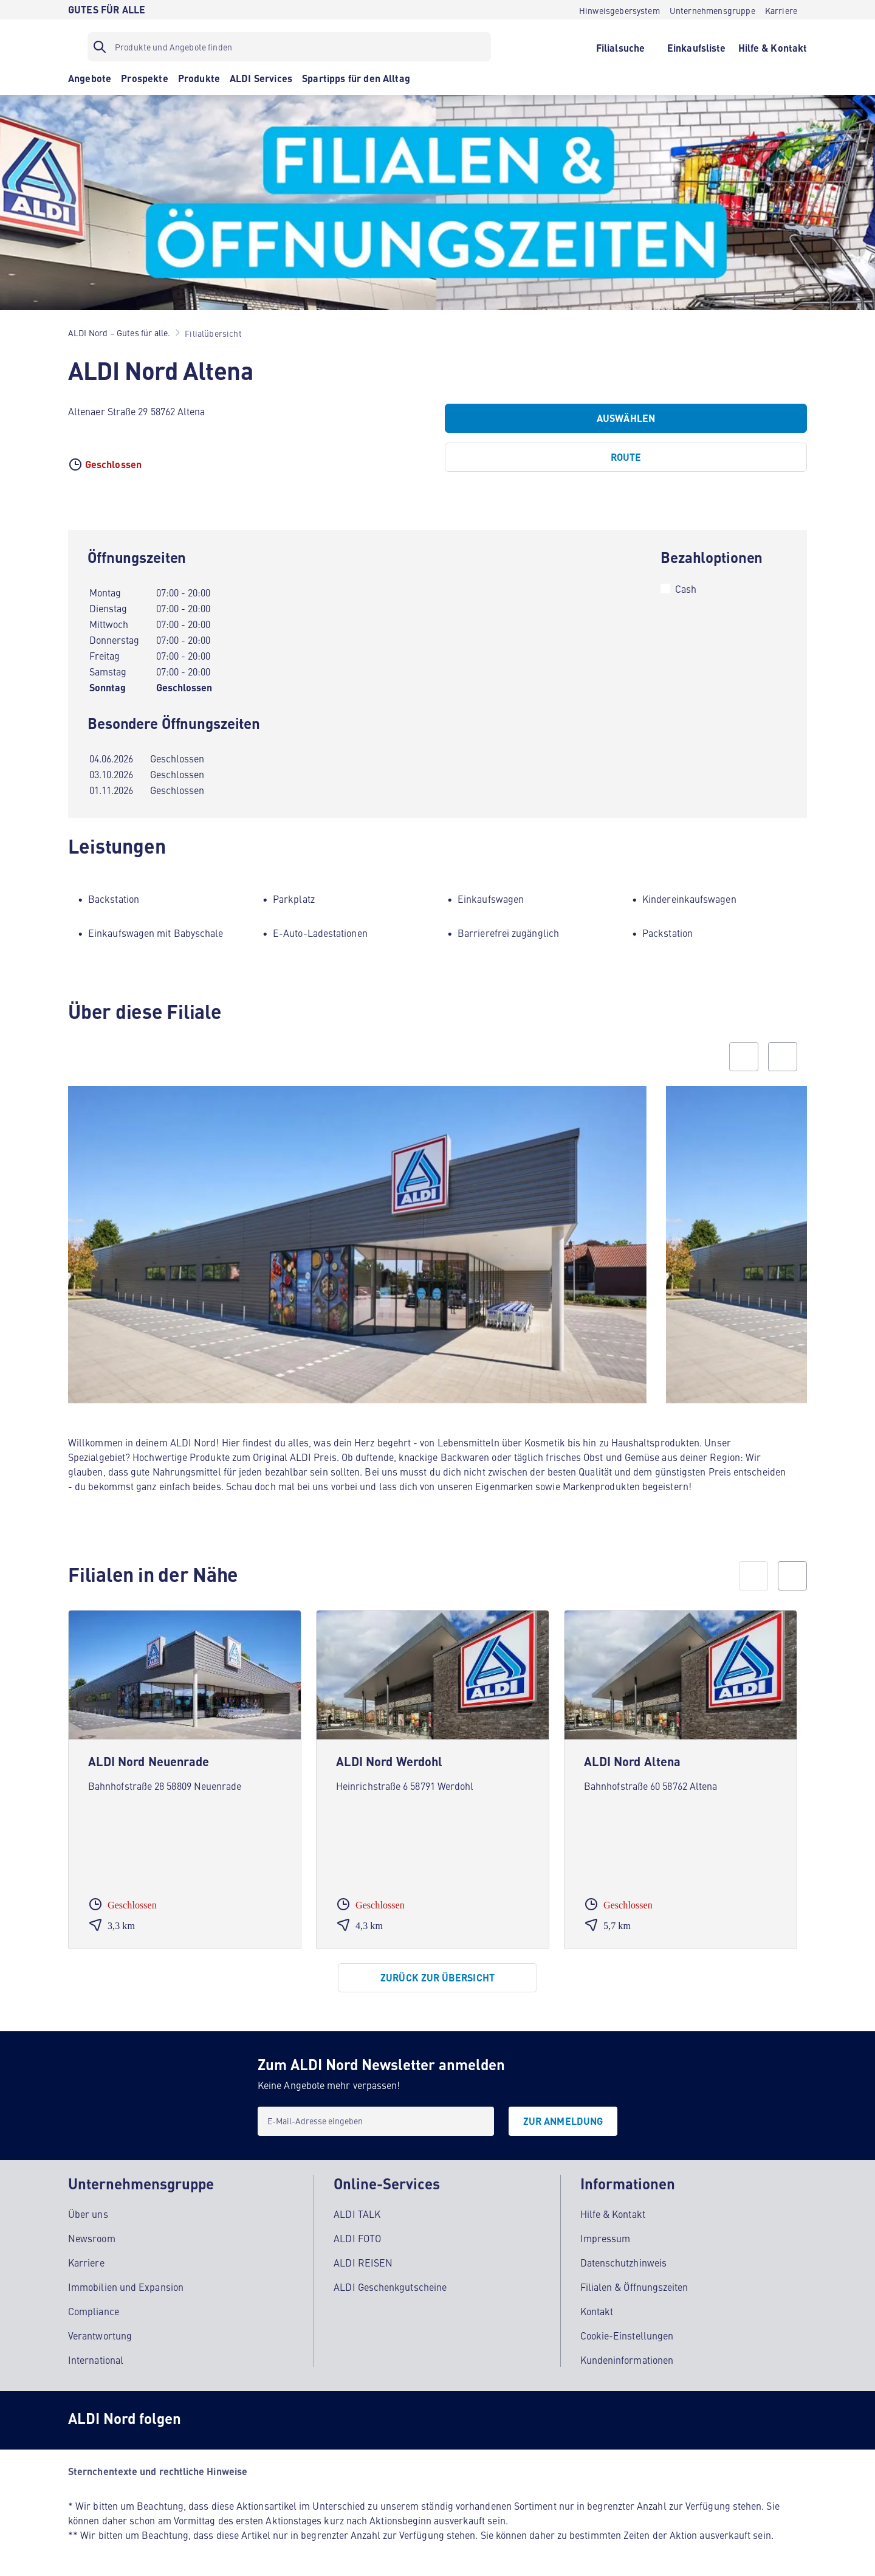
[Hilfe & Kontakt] (772, 46)
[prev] (753, 1575)
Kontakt (597, 2311)
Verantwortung (100, 2335)
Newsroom (91, 2238)
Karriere (86, 2262)
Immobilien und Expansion (126, 2286)
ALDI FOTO (357, 2238)
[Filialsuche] (620, 46)
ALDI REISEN (363, 2262)
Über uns (88, 2213)
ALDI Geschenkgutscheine (390, 2286)
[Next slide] (782, 1056)
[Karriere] (781, 9)
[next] (792, 1575)
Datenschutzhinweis (623, 2262)
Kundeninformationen (627, 2359)
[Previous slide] (743, 1056)
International (95, 2359)
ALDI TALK (357, 2213)
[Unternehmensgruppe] (712, 9)
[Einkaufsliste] (696, 46)
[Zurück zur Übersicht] (437, 1977)
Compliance (93, 2311)
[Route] (626, 457)
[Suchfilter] (289, 46)
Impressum (605, 2238)
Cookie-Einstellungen (627, 2335)
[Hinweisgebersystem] (619, 9)
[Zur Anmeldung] (563, 2121)
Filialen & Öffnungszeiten (634, 2286)
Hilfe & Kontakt (612, 2213)
